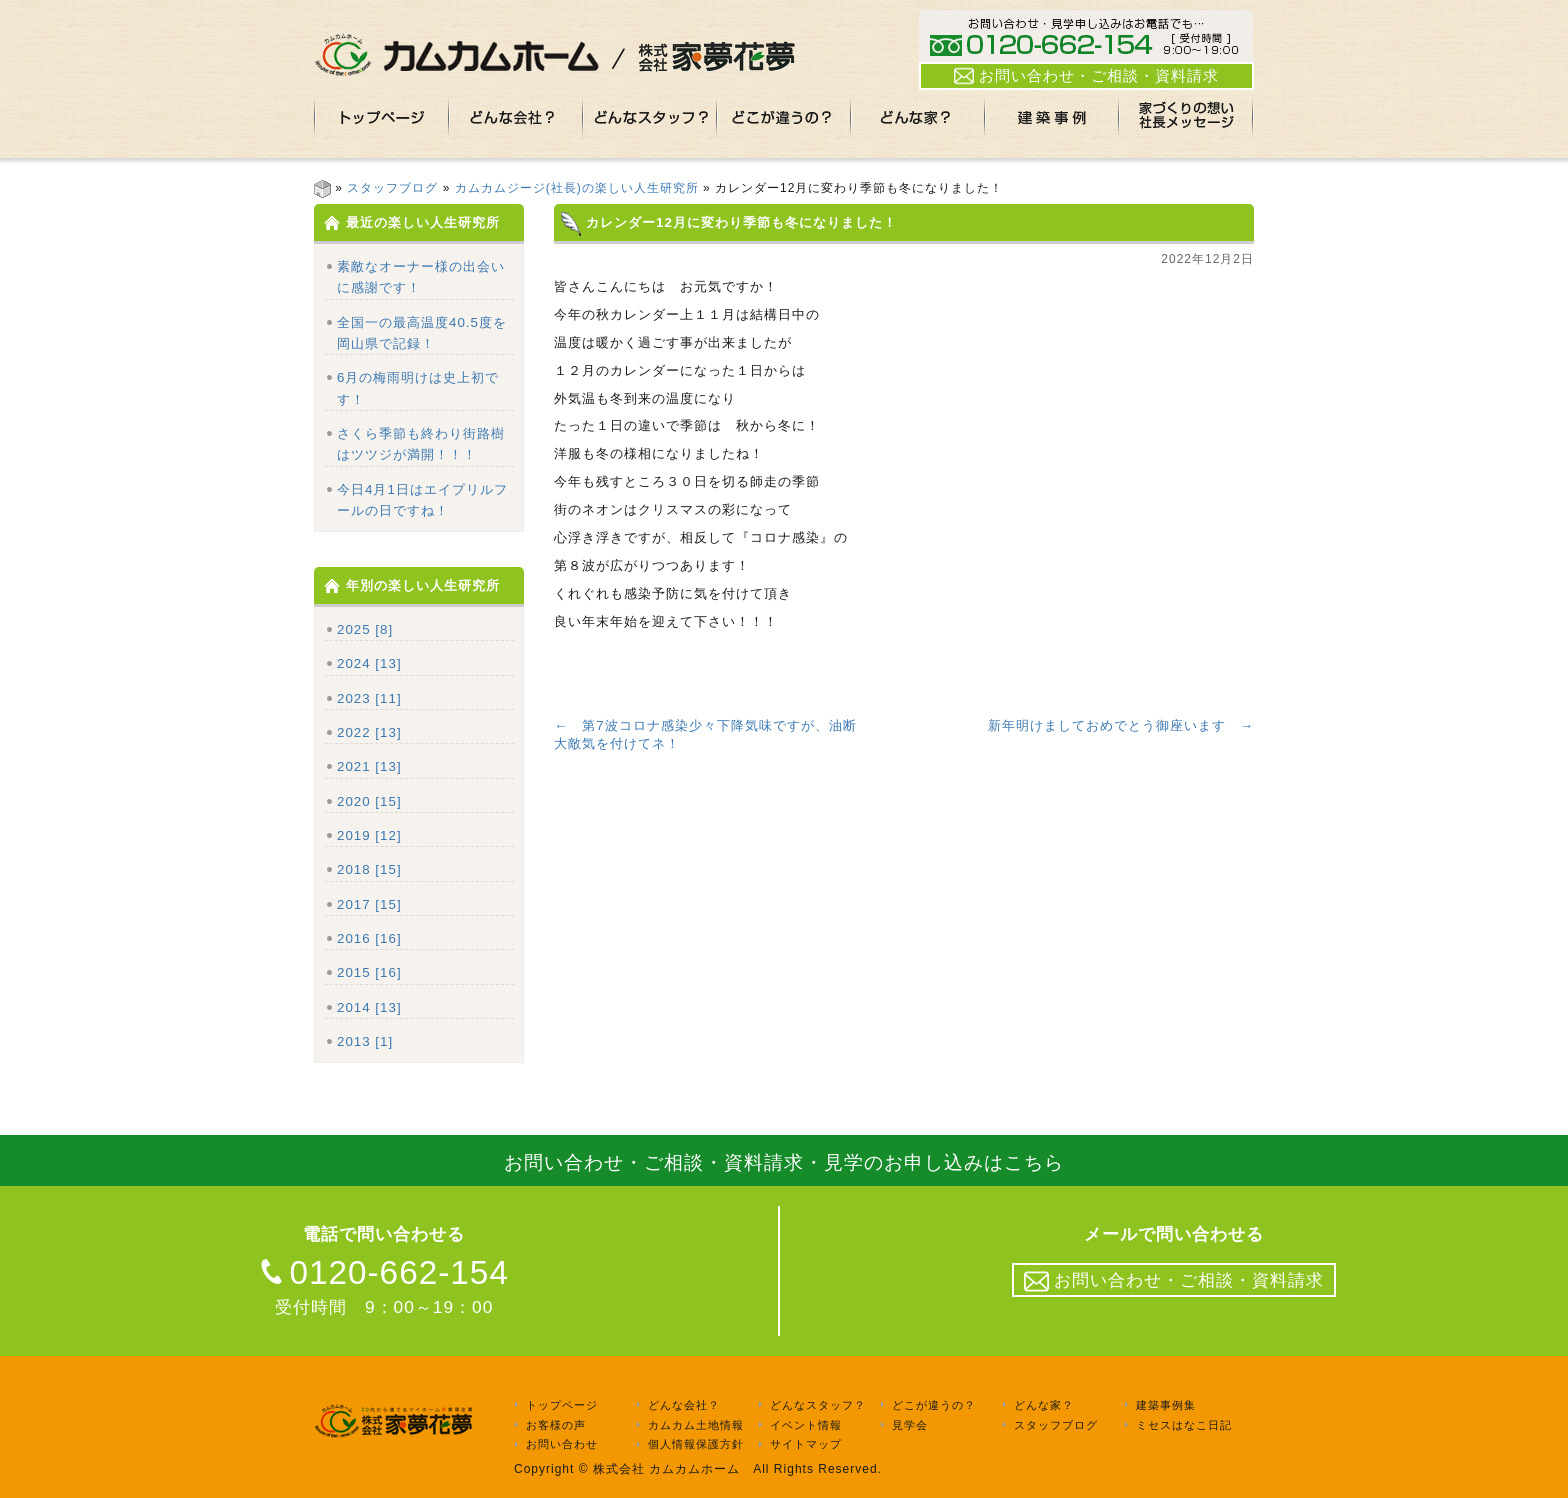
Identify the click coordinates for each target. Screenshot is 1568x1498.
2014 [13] (369, 1007)
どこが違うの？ (934, 1405)
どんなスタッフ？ (818, 1405)
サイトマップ (806, 1445)
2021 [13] (369, 766)
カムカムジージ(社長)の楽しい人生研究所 (577, 188)
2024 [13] (369, 663)
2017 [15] (369, 904)
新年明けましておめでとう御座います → (1121, 725)
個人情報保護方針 (696, 1445)
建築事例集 (1166, 1405)
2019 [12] (369, 835)
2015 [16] (369, 972)
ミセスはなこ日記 (1184, 1425)
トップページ (562, 1405)
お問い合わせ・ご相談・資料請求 (1086, 76)
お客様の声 (556, 1425)
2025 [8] (365, 629)
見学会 (910, 1425)
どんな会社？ (684, 1405)
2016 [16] (369, 938)
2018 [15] (369, 869)
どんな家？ (1044, 1405)
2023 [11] (369, 698)
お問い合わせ (562, 1445)
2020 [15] (369, 801)
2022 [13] (369, 732)
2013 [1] (365, 1041)
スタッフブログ (392, 188)
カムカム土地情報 (696, 1425)
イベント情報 (806, 1425)
